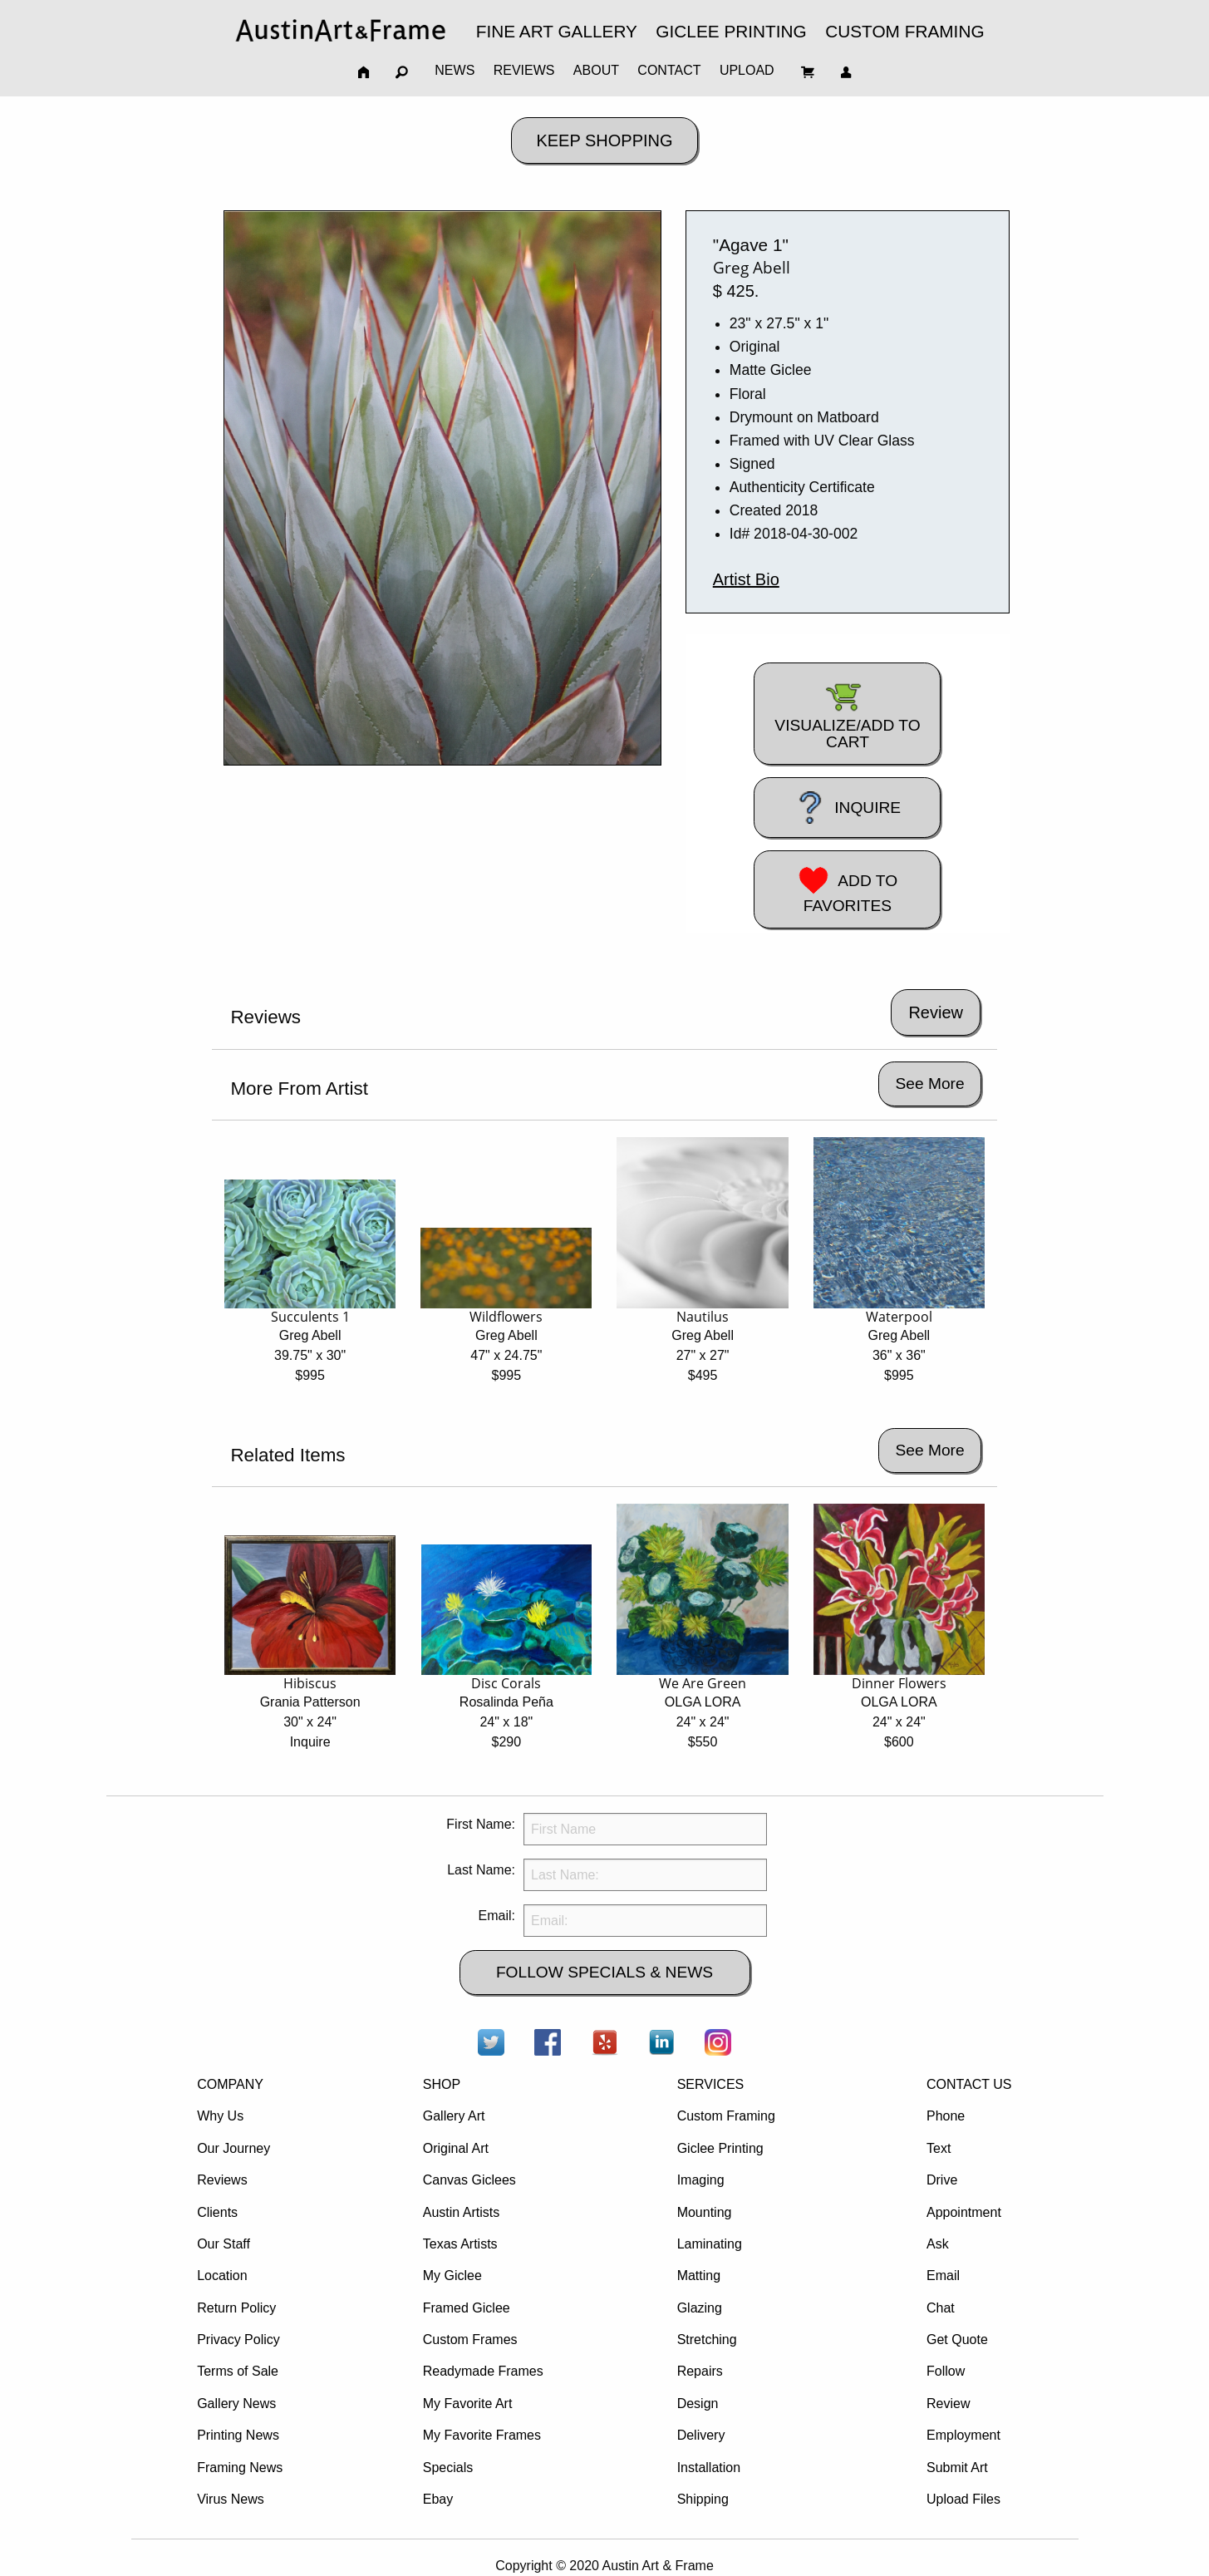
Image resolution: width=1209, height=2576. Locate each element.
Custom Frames (470, 2339)
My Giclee (452, 2275)
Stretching (707, 2339)
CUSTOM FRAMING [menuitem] (904, 31)
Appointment (963, 2212)
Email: (497, 1916)
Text (938, 2148)
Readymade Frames (483, 2371)
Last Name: (481, 1870)
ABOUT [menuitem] (596, 70)
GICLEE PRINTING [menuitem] (731, 31)
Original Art (456, 2148)
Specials (448, 2467)
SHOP (441, 2084)
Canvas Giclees (469, 2180)
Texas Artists (460, 2244)
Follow (945, 2371)
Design (698, 2403)
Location (222, 2275)
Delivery (701, 2435)
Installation (709, 2467)
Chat (940, 2308)
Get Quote (957, 2339)
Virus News (230, 2499)
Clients (217, 2212)
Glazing (699, 2308)
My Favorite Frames (482, 2435)
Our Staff (223, 2244)
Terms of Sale (237, 2371)
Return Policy (236, 2308)
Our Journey (233, 2148)
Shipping (703, 2499)
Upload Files (963, 2499)
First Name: (480, 1824)
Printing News (238, 2435)
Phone (945, 2116)
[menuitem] (340, 30)
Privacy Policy (238, 2339)
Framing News (240, 2467)
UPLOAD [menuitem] (747, 70)
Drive (941, 2180)
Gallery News (236, 2403)
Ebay (438, 2499)
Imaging (701, 2180)
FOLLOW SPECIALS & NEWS (604, 1972)
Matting (698, 2275)
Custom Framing (726, 2116)
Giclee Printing (720, 2148)
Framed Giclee (466, 2308)
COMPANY (230, 2084)
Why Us (220, 2116)
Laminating (709, 2244)
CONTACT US (969, 2084)
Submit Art (957, 2467)
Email (943, 2275)
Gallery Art (454, 2116)
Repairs (700, 2371)
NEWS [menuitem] (454, 70)
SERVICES (711, 2084)
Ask (937, 2244)
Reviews (222, 2180)
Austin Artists (461, 2212)
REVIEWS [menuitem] (524, 70)
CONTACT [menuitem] (668, 70)
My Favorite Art (468, 2403)
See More (929, 1083)
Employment (963, 2435)
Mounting (704, 2212)
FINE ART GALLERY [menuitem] (556, 31)
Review (948, 2403)
